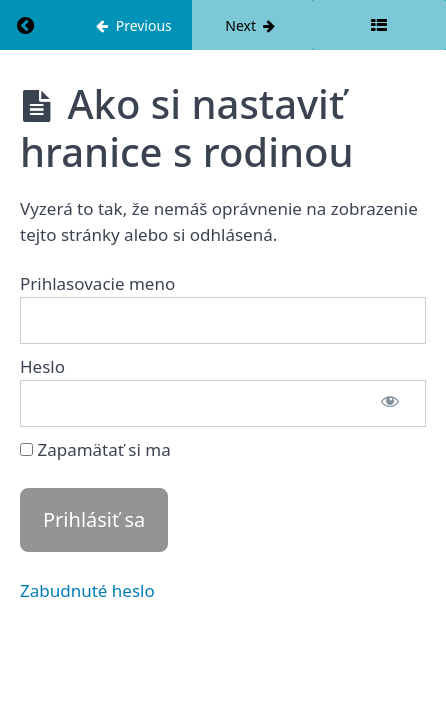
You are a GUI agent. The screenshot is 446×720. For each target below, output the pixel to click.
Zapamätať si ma (95, 449)
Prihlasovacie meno (97, 283)
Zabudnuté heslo (87, 590)
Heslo (42, 366)
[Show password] (389, 404)
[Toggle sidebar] (379, 25)
